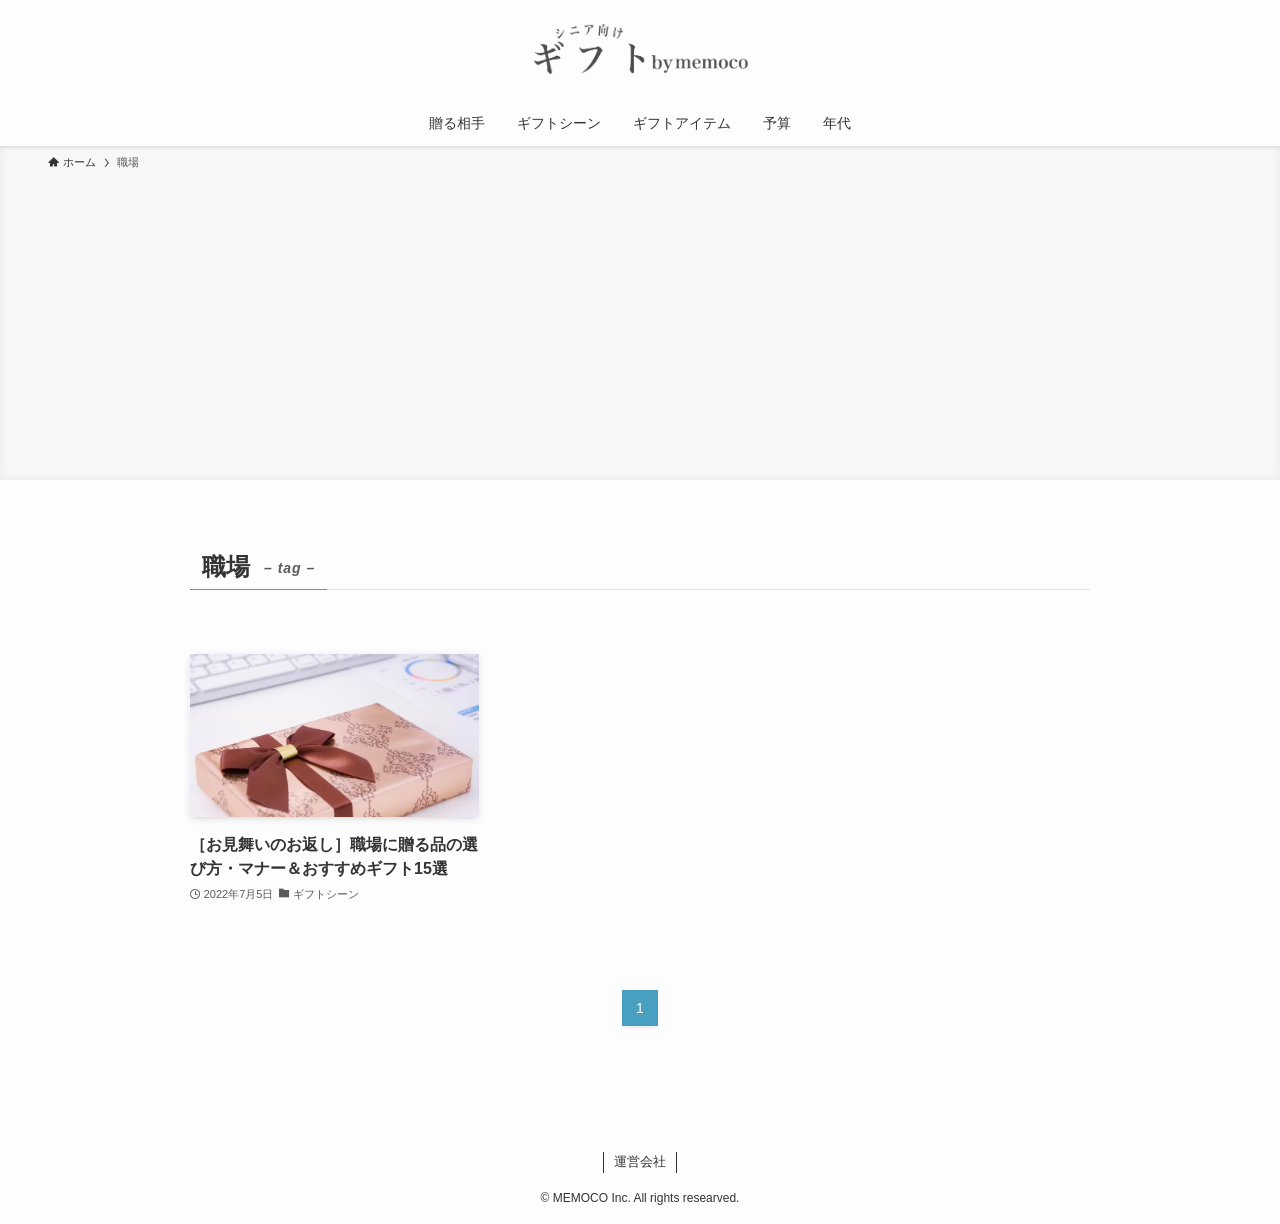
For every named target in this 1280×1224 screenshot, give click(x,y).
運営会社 (640, 1161)
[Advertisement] (640, 322)
